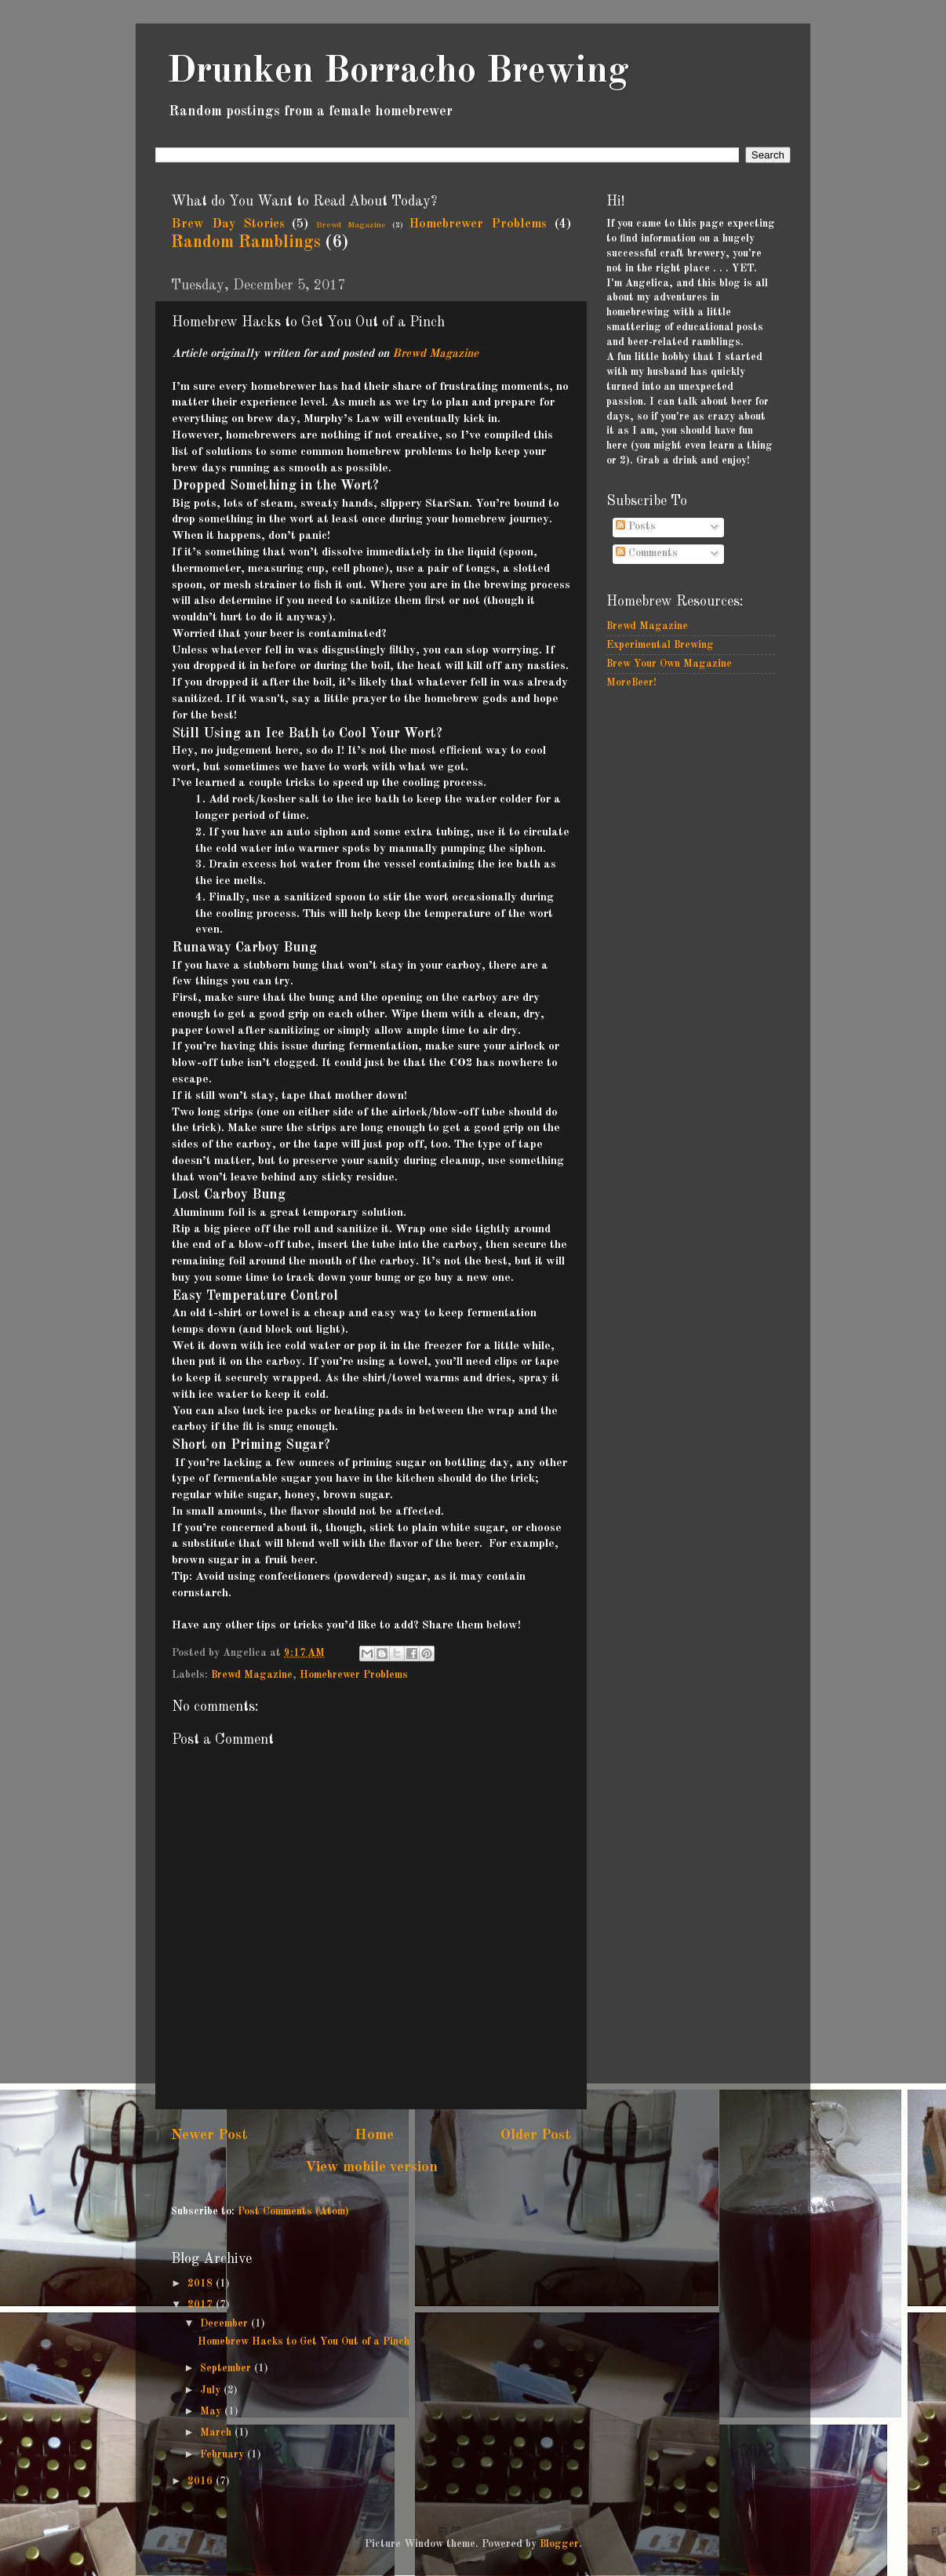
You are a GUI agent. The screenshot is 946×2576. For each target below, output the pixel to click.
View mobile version (371, 2167)
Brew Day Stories (228, 224)
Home (374, 2135)
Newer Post (209, 2135)
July (212, 2390)
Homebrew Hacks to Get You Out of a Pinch (303, 2342)
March (217, 2433)
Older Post (535, 2135)
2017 (201, 2305)
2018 (201, 2284)
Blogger (559, 2544)
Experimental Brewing (660, 645)
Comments (647, 553)
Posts (636, 527)
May (212, 2412)
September (227, 2368)
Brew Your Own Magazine (669, 664)
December (225, 2324)
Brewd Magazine (351, 225)
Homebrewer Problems (478, 224)
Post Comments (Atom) (293, 2212)
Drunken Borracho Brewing (398, 71)
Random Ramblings (246, 243)
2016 (201, 2481)
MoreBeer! (631, 683)
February (223, 2455)
